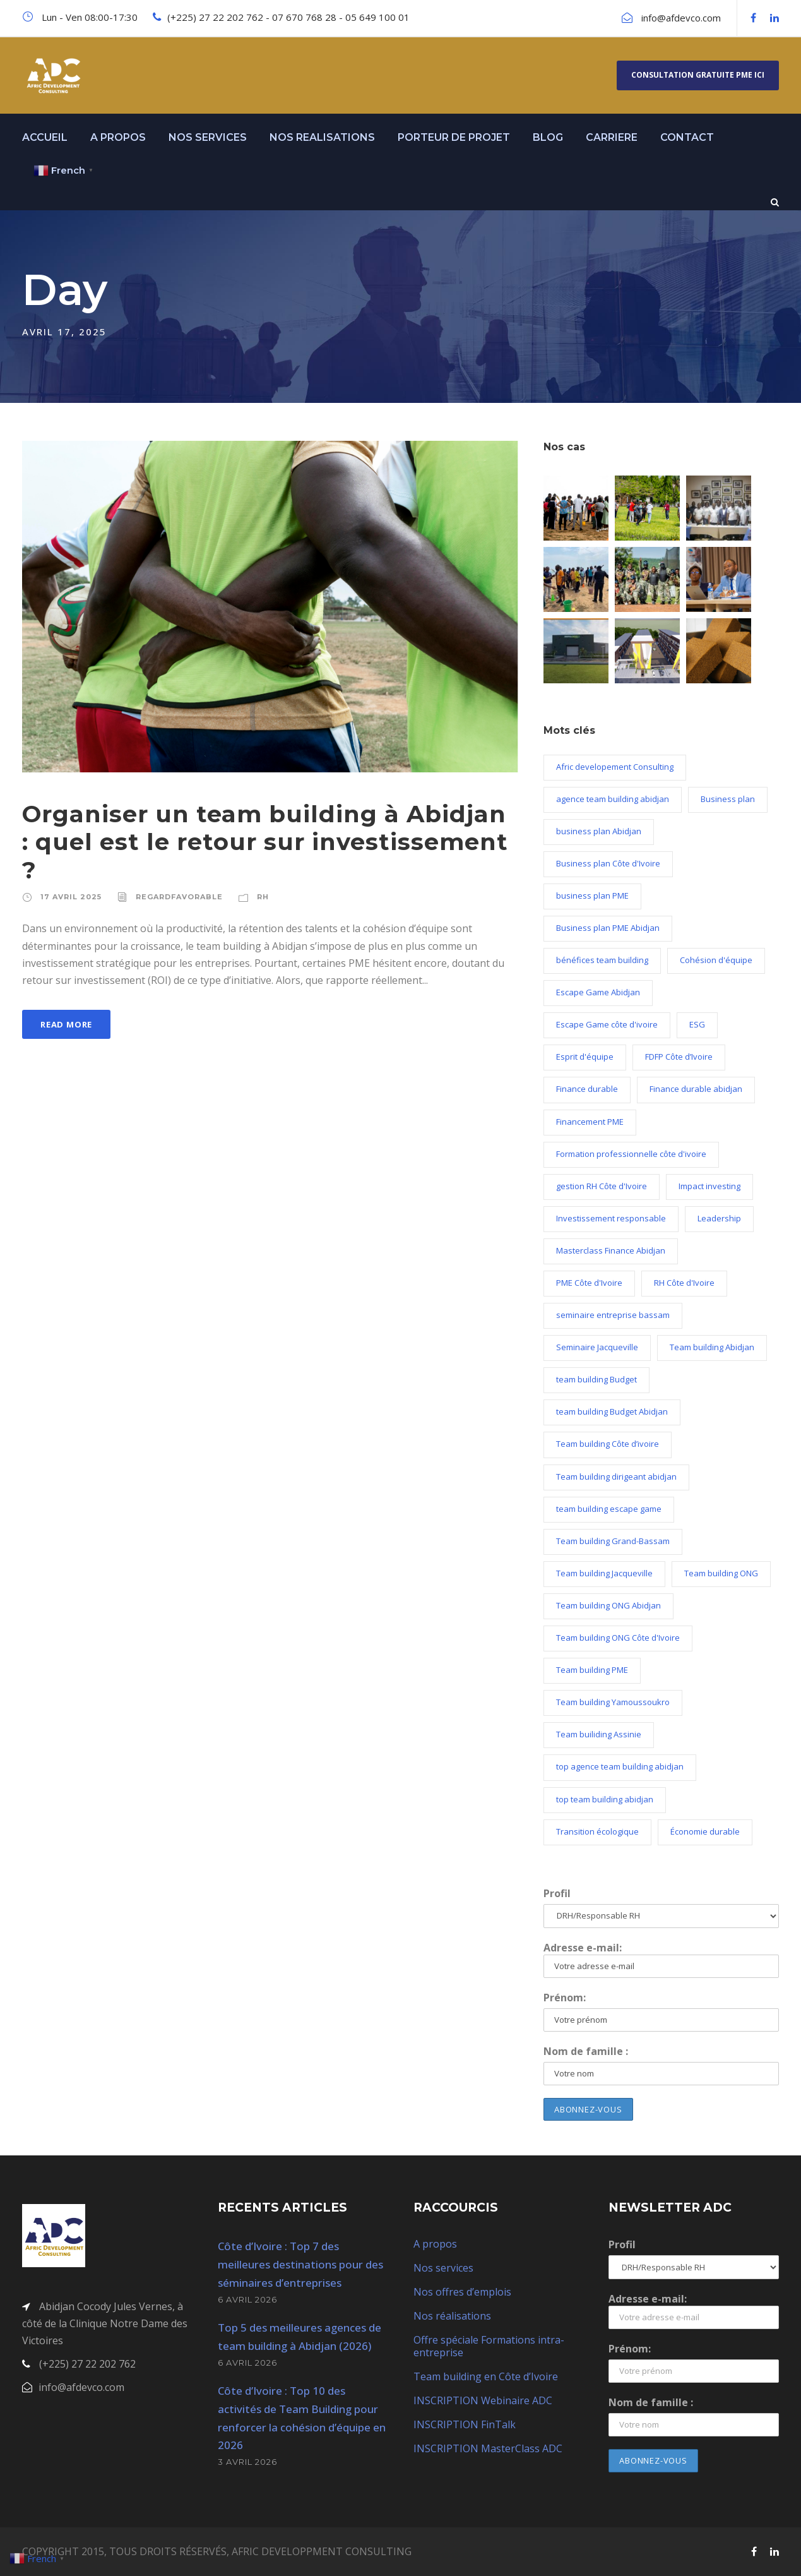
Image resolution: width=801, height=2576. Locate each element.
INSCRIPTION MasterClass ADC (487, 2448)
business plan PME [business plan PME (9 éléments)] (592, 895)
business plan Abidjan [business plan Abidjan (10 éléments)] (598, 831)
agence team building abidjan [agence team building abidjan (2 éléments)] (612, 799)
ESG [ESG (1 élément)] (697, 1024)
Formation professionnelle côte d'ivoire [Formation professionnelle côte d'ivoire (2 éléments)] (631, 1153)
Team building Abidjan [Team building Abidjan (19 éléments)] (712, 1347)
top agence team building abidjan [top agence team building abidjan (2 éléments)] (620, 1766)
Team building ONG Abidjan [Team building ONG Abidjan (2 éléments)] (608, 1605)
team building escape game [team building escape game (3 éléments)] (609, 1508)
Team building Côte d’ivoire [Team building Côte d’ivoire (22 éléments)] (607, 1443)
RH (263, 896)
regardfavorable (179, 896)
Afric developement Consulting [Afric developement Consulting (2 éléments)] (614, 766)
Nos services (443, 2268)
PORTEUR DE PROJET (454, 137)
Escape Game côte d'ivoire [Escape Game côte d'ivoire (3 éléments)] (607, 1024)
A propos (435, 2244)
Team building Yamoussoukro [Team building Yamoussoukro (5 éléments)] (613, 1702)
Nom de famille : (585, 2051)
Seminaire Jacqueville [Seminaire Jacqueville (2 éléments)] (597, 1347)
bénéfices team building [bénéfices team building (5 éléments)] (602, 960)
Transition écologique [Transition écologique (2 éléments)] (597, 1831)
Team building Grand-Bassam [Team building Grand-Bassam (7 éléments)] (613, 1541)
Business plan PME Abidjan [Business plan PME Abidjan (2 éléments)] (608, 927)
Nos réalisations (452, 2316)
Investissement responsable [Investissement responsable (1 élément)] (611, 1218)
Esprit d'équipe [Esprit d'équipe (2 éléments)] (585, 1056)
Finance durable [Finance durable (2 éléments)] (587, 1088)
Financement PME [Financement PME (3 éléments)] (590, 1121)
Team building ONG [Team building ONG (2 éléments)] (721, 1573)
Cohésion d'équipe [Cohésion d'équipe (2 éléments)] (716, 960)
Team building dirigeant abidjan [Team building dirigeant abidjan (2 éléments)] (616, 1476)
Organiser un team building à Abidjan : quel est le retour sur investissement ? (265, 842)
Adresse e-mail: (661, 1959)
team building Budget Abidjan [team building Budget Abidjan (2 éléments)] (612, 1411)
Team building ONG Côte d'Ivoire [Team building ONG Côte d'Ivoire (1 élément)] (618, 1637)
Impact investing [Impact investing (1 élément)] (709, 1186)
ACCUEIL (45, 137)
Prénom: (564, 1997)
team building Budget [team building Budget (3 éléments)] (596, 1379)
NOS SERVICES (208, 137)
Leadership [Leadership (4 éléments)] (719, 1218)
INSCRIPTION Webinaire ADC (482, 2400)
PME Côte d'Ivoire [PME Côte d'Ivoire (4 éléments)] (589, 1282)
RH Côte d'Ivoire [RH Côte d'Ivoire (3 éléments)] (684, 1282)
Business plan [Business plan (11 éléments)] (728, 799)
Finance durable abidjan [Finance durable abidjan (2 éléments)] (696, 1088)
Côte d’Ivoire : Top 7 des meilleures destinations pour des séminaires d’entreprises (300, 2264)
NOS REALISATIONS (322, 137)
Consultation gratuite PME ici (697, 74)
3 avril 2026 (247, 2462)
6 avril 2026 (247, 2299)
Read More (66, 1024)
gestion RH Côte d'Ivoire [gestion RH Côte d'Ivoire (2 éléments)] (601, 1186)
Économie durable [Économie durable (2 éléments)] (705, 1831)
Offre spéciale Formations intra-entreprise (488, 2346)
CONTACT (687, 137)
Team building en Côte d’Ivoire (485, 2376)
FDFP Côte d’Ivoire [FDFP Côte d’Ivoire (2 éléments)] (679, 1056)
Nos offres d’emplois (462, 2292)
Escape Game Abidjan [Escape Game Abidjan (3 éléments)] (598, 992)
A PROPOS (118, 137)
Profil (557, 1893)
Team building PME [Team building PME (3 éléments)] (592, 1669)
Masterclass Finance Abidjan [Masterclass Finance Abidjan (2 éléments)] (610, 1250)
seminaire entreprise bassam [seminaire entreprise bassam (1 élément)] (613, 1315)
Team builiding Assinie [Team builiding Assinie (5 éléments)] (598, 1734)
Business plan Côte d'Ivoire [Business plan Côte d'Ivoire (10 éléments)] (608, 863)
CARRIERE (612, 137)
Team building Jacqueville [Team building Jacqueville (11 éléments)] (604, 1573)
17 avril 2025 (71, 896)
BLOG (548, 137)
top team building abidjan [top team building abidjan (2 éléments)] (604, 1799)
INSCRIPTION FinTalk (464, 2424)
